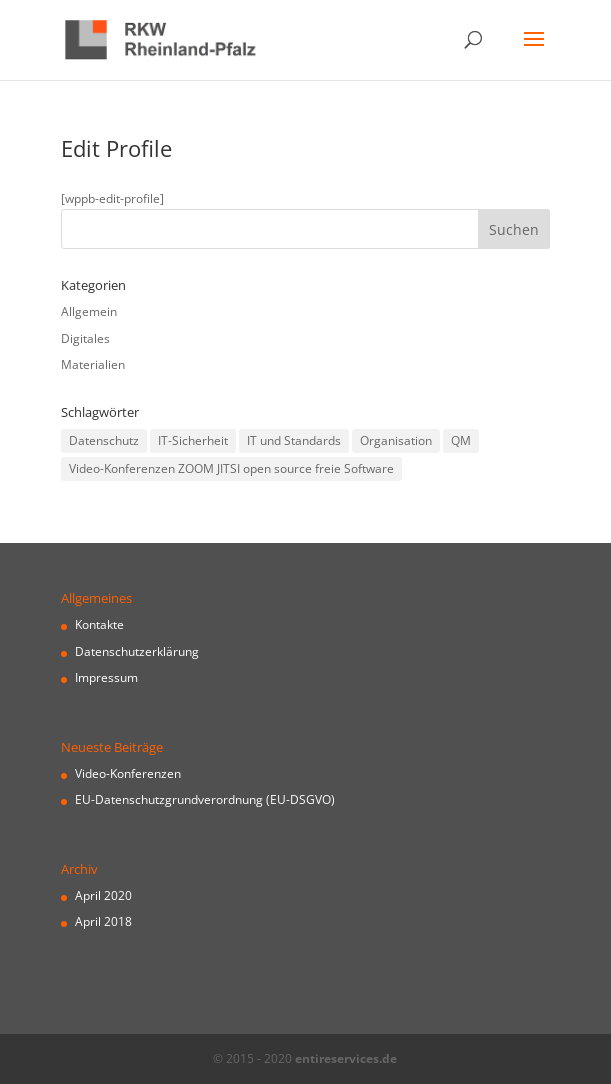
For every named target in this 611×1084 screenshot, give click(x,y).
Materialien (93, 364)
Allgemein (89, 311)
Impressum (106, 677)
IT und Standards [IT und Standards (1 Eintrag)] (294, 440)
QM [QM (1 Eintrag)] (461, 440)
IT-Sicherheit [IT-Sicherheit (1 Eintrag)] (193, 440)
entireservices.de (346, 1058)
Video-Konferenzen (128, 773)
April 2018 (103, 921)
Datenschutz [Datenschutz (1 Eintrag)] (104, 440)
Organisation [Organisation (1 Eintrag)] (396, 440)
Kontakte (99, 624)
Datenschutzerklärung (137, 651)
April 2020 (103, 895)
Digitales (85, 338)
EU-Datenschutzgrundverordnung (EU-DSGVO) (205, 799)
